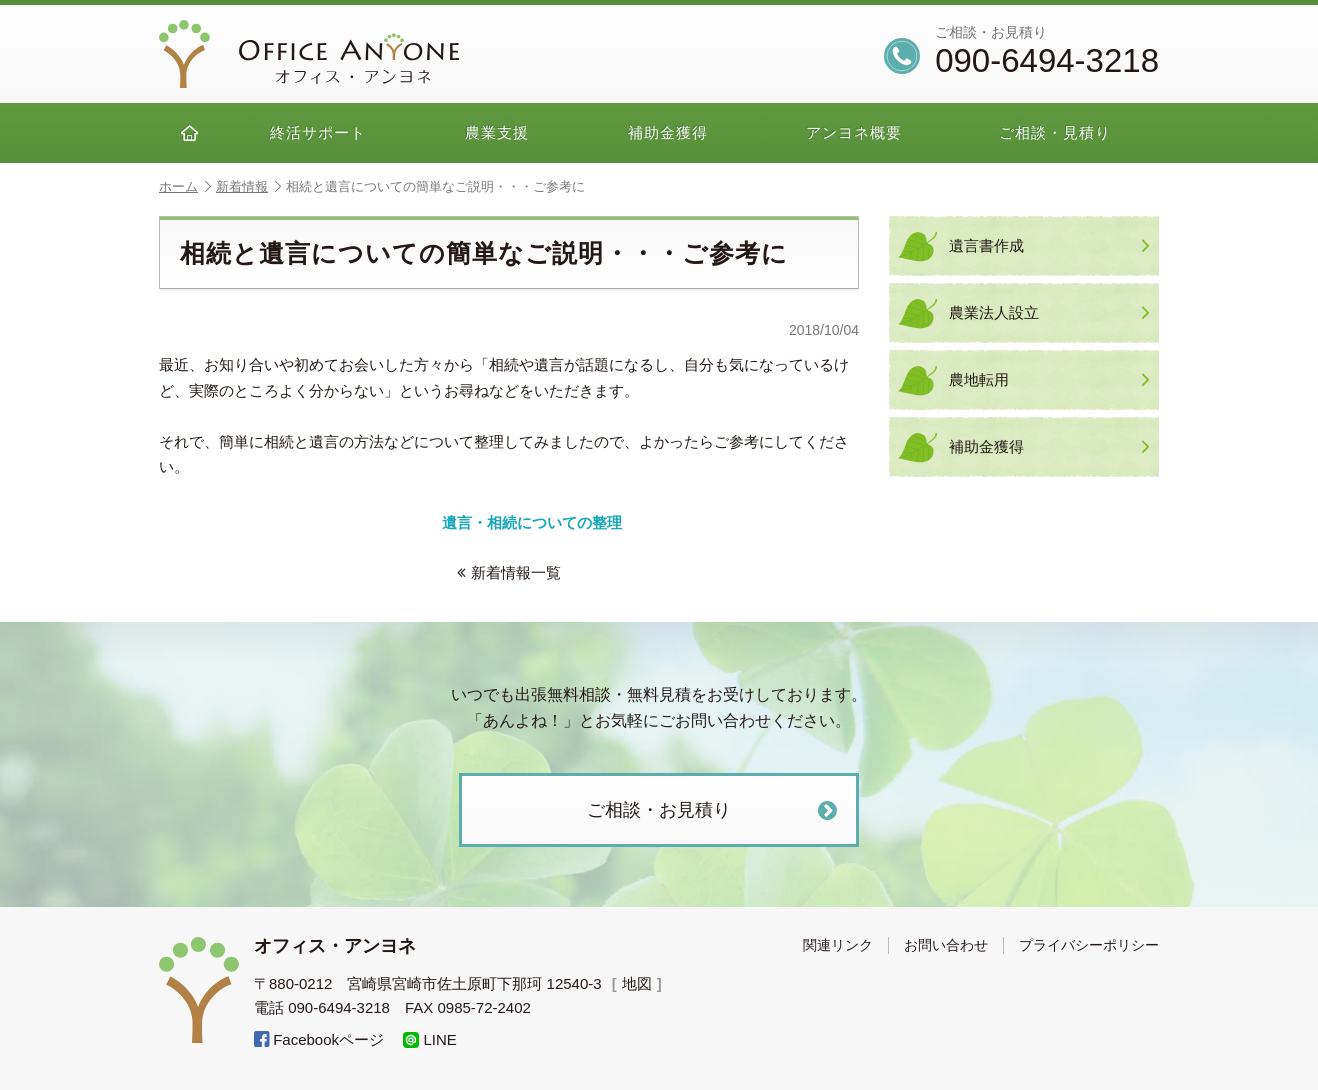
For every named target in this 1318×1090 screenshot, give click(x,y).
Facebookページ (319, 1039)
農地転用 (1049, 380)
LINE (430, 1039)
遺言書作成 (1049, 246)
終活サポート (318, 132)
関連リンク (838, 945)
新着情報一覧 (509, 572)
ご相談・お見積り (714, 810)
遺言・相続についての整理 (532, 522)
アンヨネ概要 (854, 132)
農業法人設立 (1049, 313)
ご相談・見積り (1055, 132)
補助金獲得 (668, 132)
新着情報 (248, 186)
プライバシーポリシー (1089, 945)
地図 (637, 983)
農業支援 (497, 132)
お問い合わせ (946, 945)
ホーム (185, 186)
